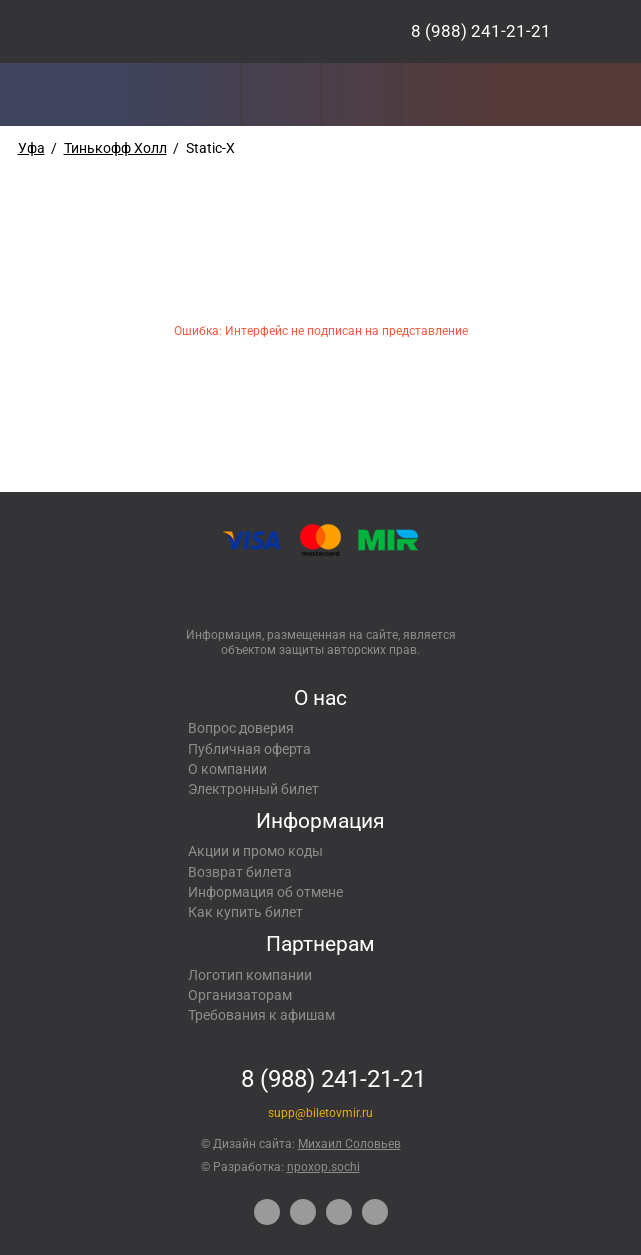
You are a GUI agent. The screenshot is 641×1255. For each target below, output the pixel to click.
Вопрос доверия (241, 728)
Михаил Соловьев (349, 1144)
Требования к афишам (261, 1015)
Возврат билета (240, 872)
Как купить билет (245, 912)
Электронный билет (253, 789)
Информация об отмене (265, 892)
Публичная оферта (249, 749)
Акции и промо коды (255, 851)
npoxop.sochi (323, 1167)
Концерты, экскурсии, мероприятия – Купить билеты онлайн (160, 31)
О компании (227, 769)
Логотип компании (250, 975)
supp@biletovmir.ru (320, 1113)
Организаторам (240, 995)
